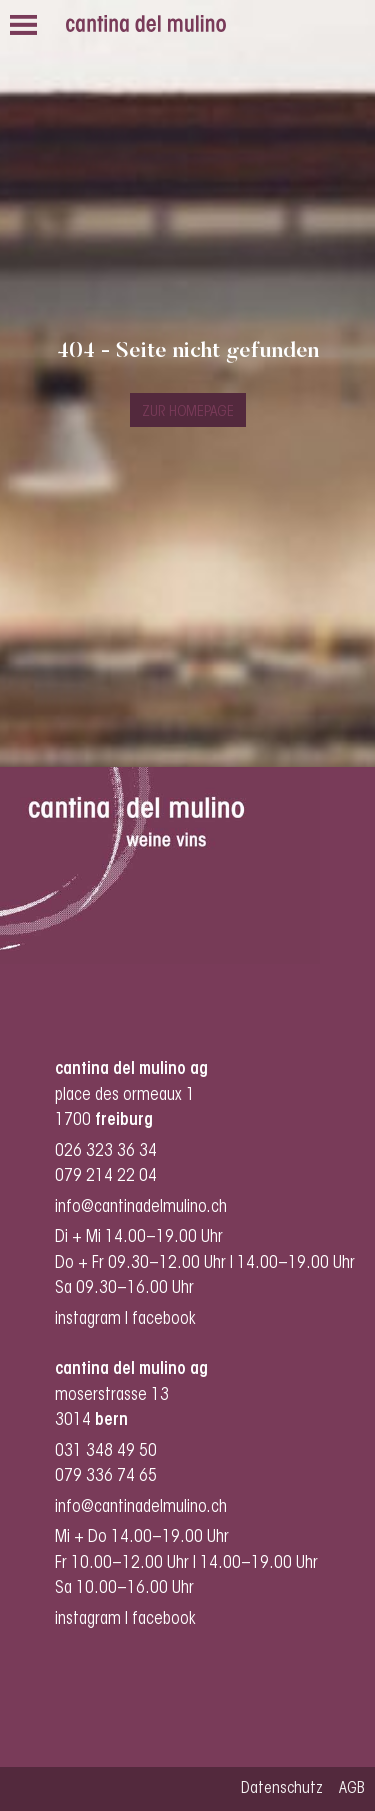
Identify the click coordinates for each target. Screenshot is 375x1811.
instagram (88, 1319)
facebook (166, 1319)
